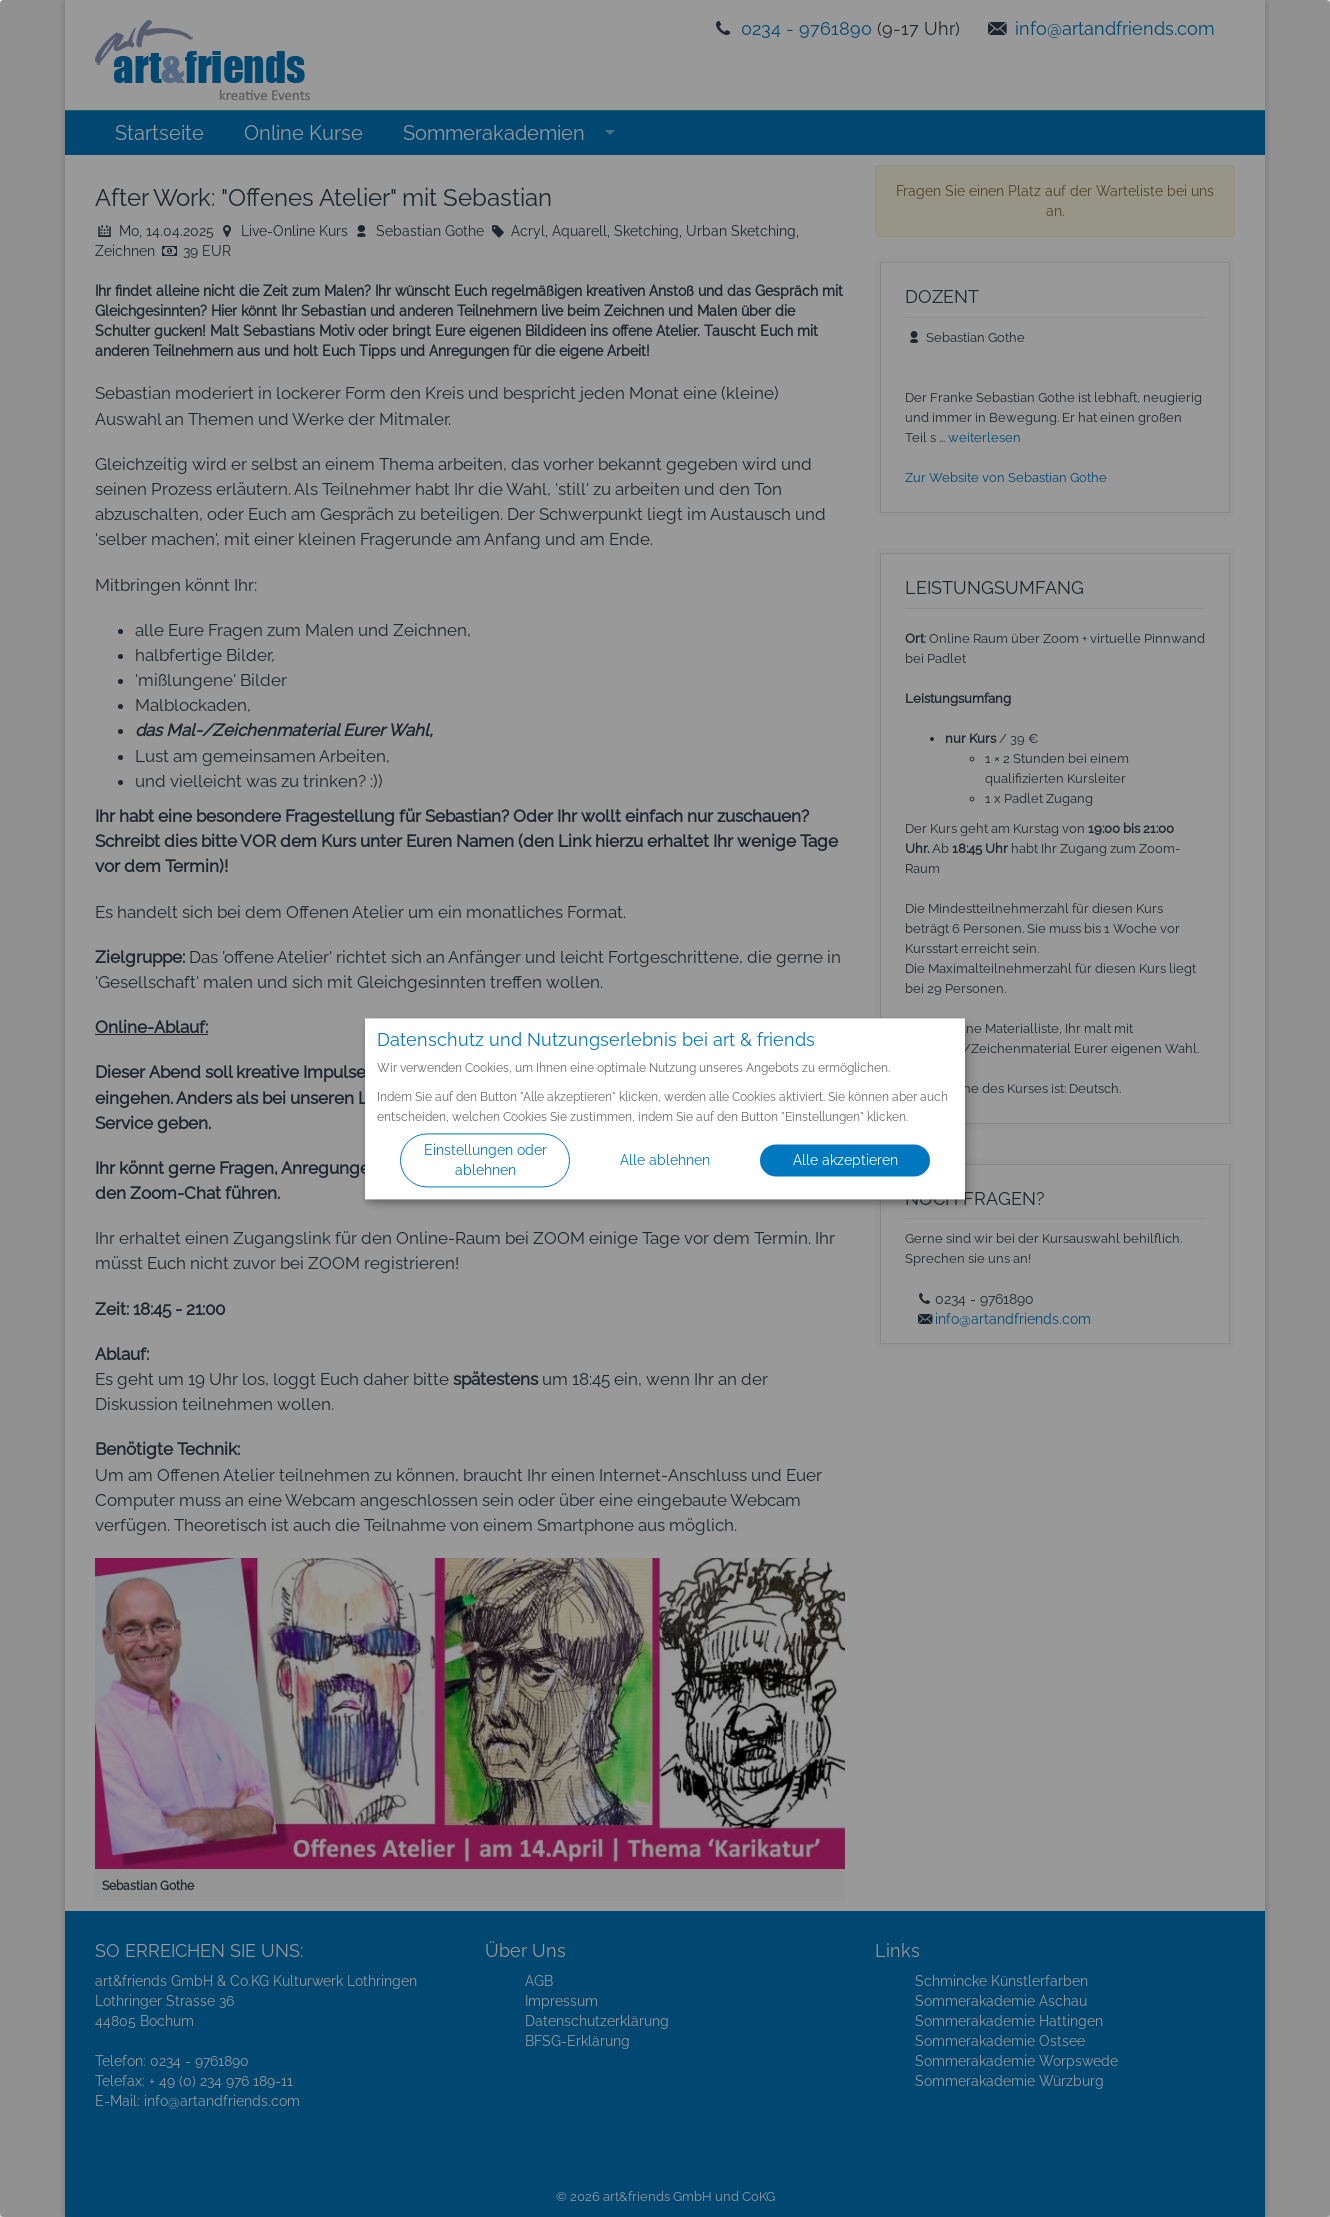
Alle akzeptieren (845, 1160)
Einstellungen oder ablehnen (485, 1160)
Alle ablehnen (665, 1160)
